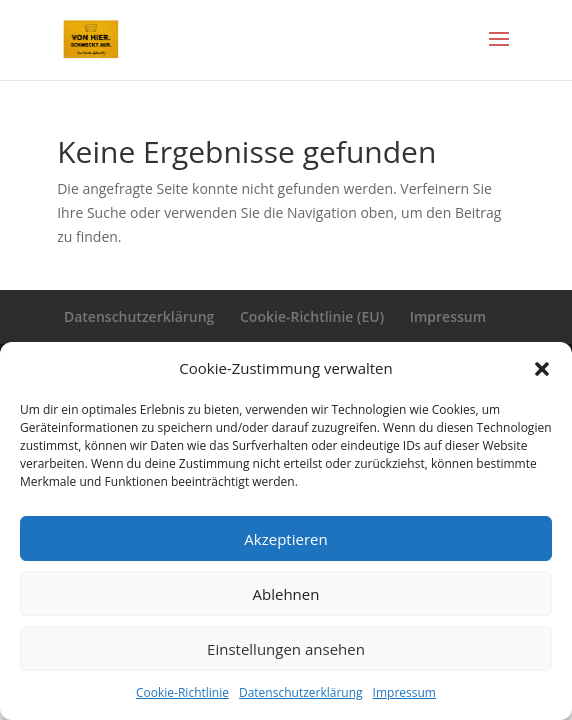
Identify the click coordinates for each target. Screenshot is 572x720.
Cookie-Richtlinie (182, 692)
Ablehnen (286, 594)
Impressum (404, 692)
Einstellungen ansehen (286, 649)
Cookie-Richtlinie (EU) (312, 316)
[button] (542, 369)
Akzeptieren (285, 539)
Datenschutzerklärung (301, 692)
